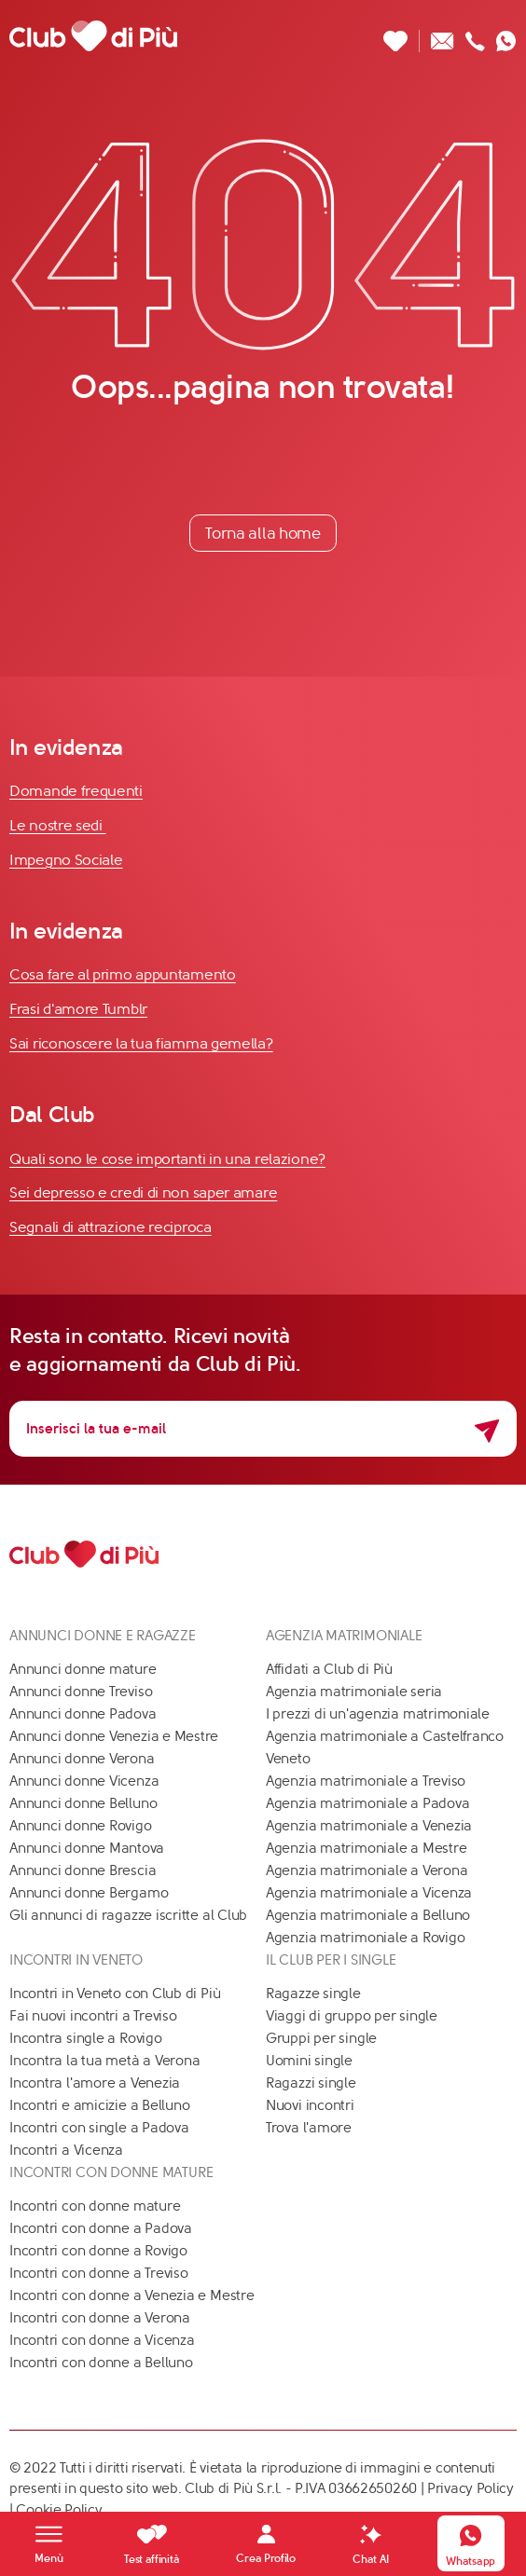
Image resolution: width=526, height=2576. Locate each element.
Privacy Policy (470, 2488)
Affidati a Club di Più (329, 1669)
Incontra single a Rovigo (85, 2038)
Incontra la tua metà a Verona (104, 2060)
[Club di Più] (93, 35)
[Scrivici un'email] (442, 36)
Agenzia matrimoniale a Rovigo (365, 1937)
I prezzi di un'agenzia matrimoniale (378, 1714)
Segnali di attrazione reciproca (110, 1227)
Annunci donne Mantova (86, 1848)
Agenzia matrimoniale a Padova (367, 1803)
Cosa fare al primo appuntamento (122, 974)
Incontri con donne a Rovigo (98, 2250)
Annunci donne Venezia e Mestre (113, 1736)
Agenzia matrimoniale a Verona (366, 1870)
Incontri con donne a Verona (99, 2317)
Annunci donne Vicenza (84, 1781)
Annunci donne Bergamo (88, 1892)
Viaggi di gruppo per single (351, 2015)
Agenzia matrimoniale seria (354, 1691)
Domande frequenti (76, 791)
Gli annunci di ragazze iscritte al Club (128, 1915)
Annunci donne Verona (82, 1758)
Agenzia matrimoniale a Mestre (366, 1848)
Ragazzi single (311, 2083)
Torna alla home (263, 533)
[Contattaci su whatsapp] (506, 36)
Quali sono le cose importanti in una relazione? (167, 1159)
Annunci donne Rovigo (80, 1825)
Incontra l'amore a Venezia (94, 2083)
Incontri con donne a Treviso (98, 2273)
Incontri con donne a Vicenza (102, 2340)
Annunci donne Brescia (82, 1870)
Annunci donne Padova (83, 1714)
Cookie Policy (59, 2509)
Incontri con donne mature (94, 2206)
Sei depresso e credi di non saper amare (143, 1192)
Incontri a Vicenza (66, 2150)
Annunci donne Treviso (80, 1691)
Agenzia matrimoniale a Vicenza (369, 1892)
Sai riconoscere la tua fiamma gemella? (141, 1043)
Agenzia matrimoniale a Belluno (368, 1915)
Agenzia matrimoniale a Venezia (369, 1825)
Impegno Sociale (66, 860)
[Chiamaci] (475, 36)
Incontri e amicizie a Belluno (99, 2105)
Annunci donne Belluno (83, 1803)
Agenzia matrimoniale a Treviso (365, 1781)
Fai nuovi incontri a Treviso (93, 2015)
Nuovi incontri (310, 2105)
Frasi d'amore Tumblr (78, 1009)
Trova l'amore (309, 2127)
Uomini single (309, 2060)
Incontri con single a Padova (99, 2127)
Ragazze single (313, 1993)
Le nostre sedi (57, 825)
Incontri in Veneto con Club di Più (114, 1993)
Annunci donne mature (83, 1669)
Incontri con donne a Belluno (101, 2362)
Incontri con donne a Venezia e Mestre (132, 2295)
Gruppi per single (321, 2038)
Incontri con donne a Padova (100, 2228)
